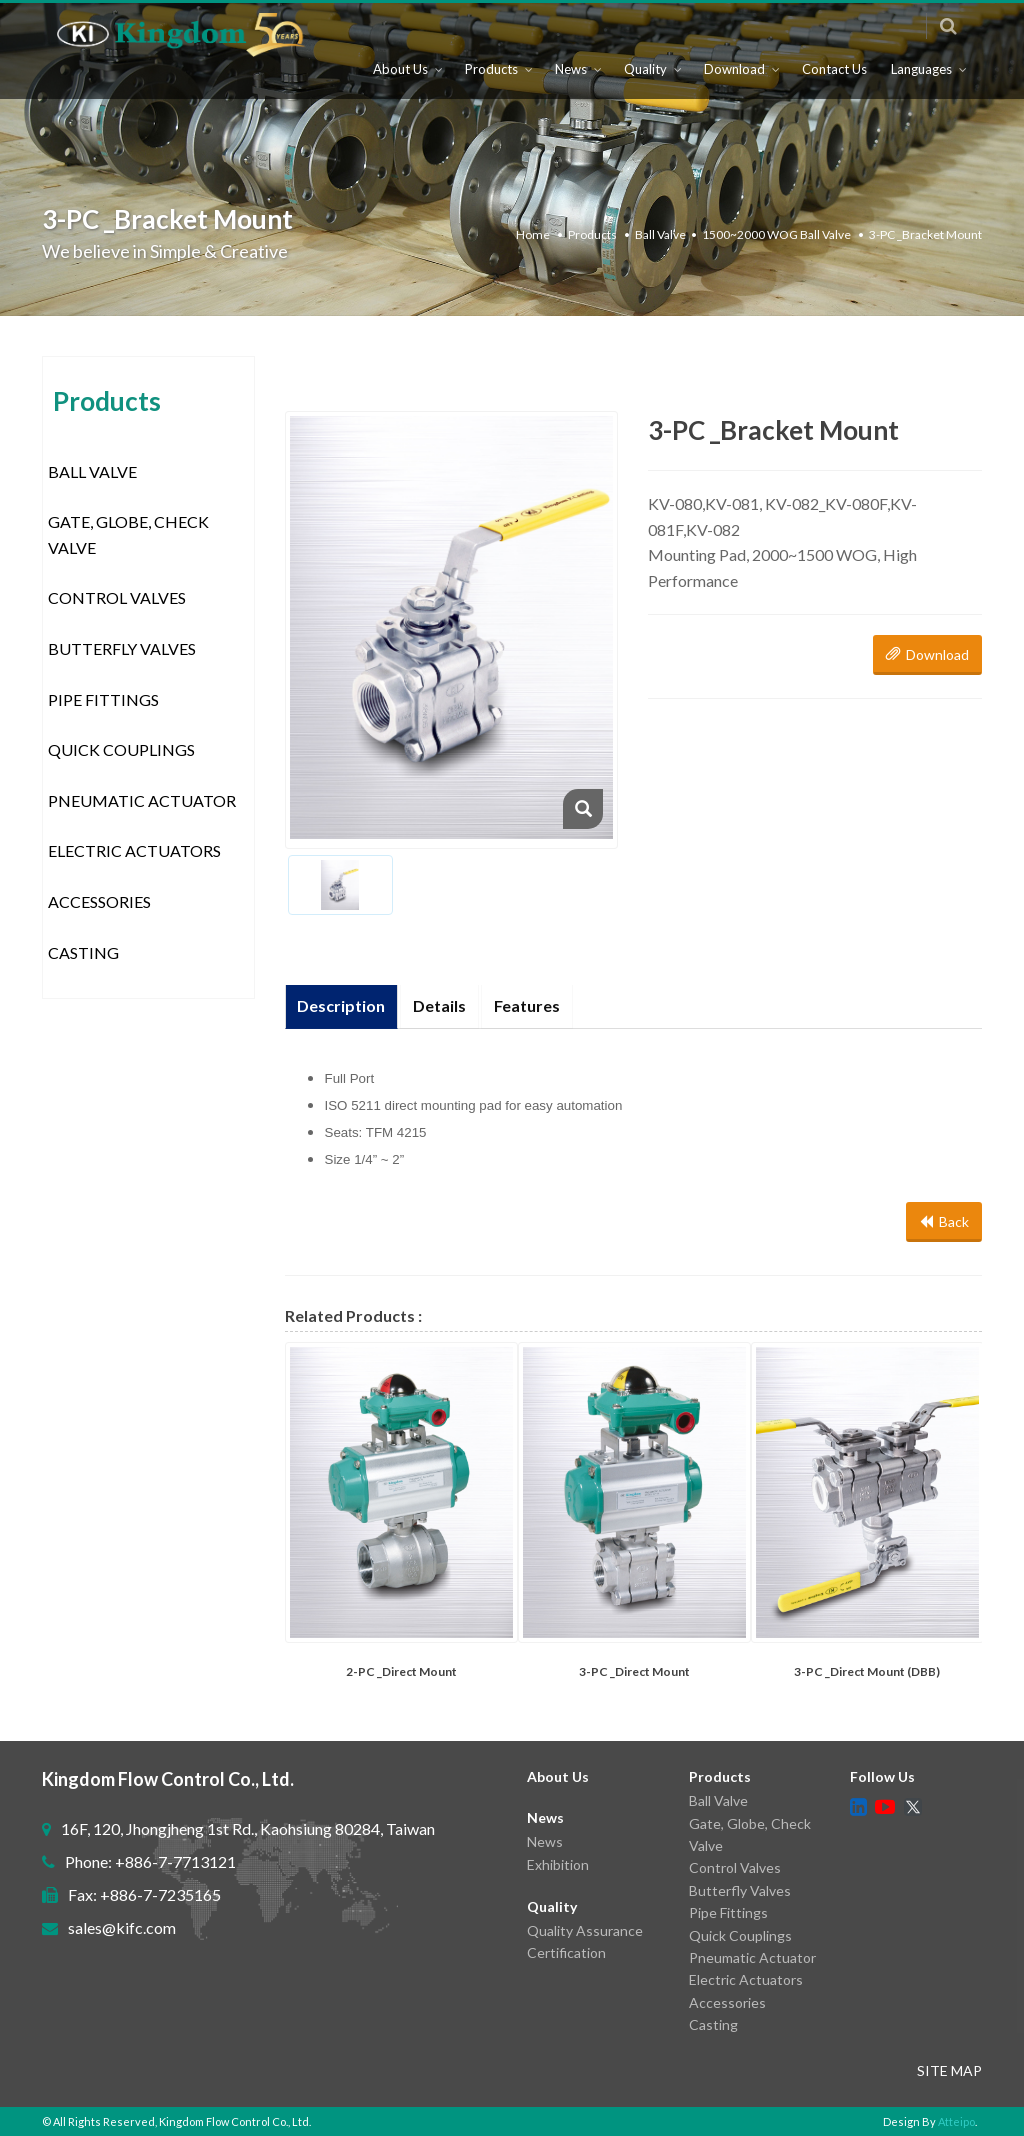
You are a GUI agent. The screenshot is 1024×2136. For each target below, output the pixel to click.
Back (944, 1221)
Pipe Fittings (103, 699)
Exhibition (558, 1864)
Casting (83, 952)
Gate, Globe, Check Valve (128, 534)
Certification (566, 1952)
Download (734, 79)
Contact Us (834, 79)
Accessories (99, 901)
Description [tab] (342, 1005)
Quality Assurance (585, 1930)
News (571, 79)
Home (533, 234)
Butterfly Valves (122, 648)
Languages (921, 79)
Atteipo (956, 2121)
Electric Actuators (134, 850)
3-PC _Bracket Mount (925, 234)
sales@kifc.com (122, 1927)
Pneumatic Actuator (142, 800)
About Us (400, 79)
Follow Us (882, 1776)
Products (491, 79)
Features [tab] (528, 1005)
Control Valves (117, 597)
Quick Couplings (121, 749)
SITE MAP (949, 2070)
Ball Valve (660, 234)
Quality (645, 79)
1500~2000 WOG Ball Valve (776, 234)
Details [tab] (440, 1005)
